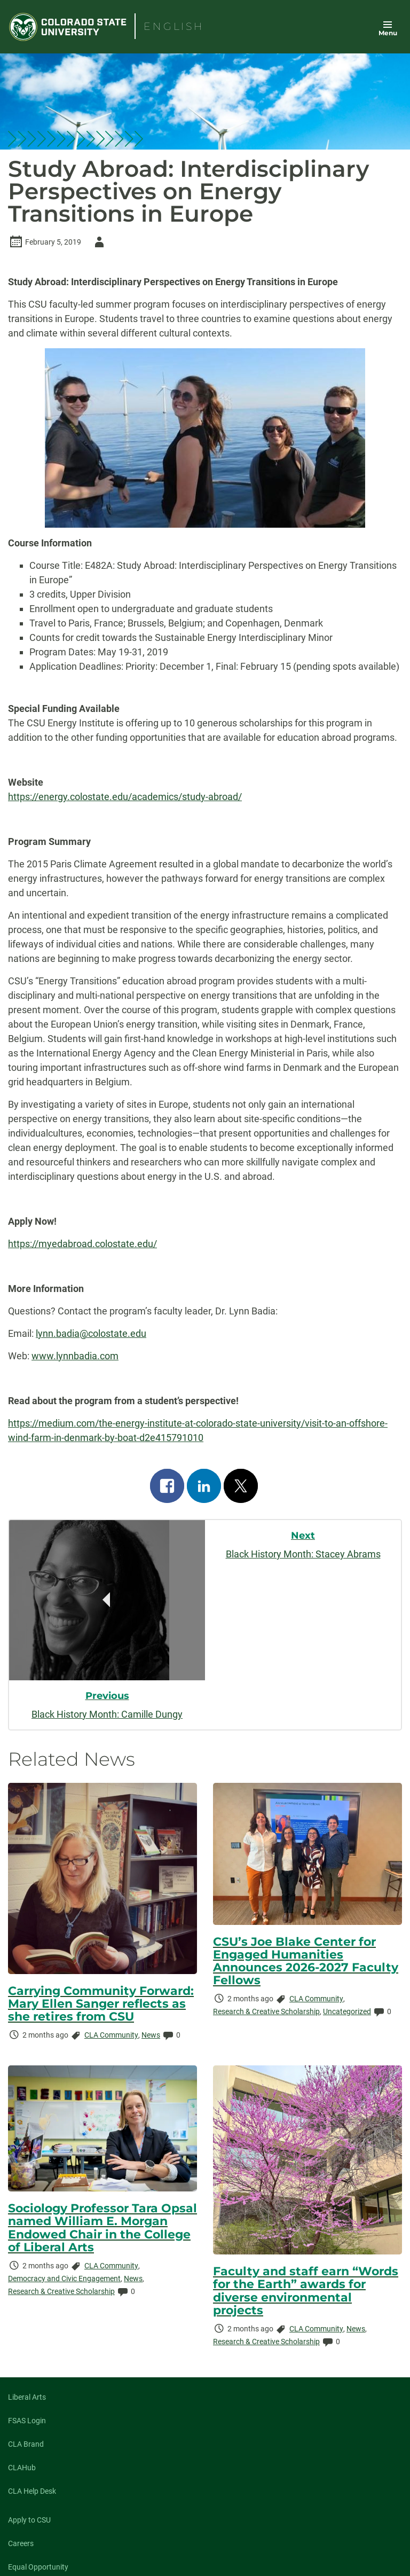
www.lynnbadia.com (75, 1355)
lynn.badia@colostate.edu (91, 1333)
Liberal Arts (27, 2397)
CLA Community (111, 2035)
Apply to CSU (29, 2520)
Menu (388, 33)
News (150, 2035)
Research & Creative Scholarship (266, 2011)
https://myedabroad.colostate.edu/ (82, 1243)
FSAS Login (27, 2420)
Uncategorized (347, 2011)
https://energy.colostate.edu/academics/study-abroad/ (125, 796)
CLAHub (22, 2467)
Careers (21, 2543)
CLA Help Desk (32, 2491)
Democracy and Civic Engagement (64, 2278)
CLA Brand (26, 2444)
